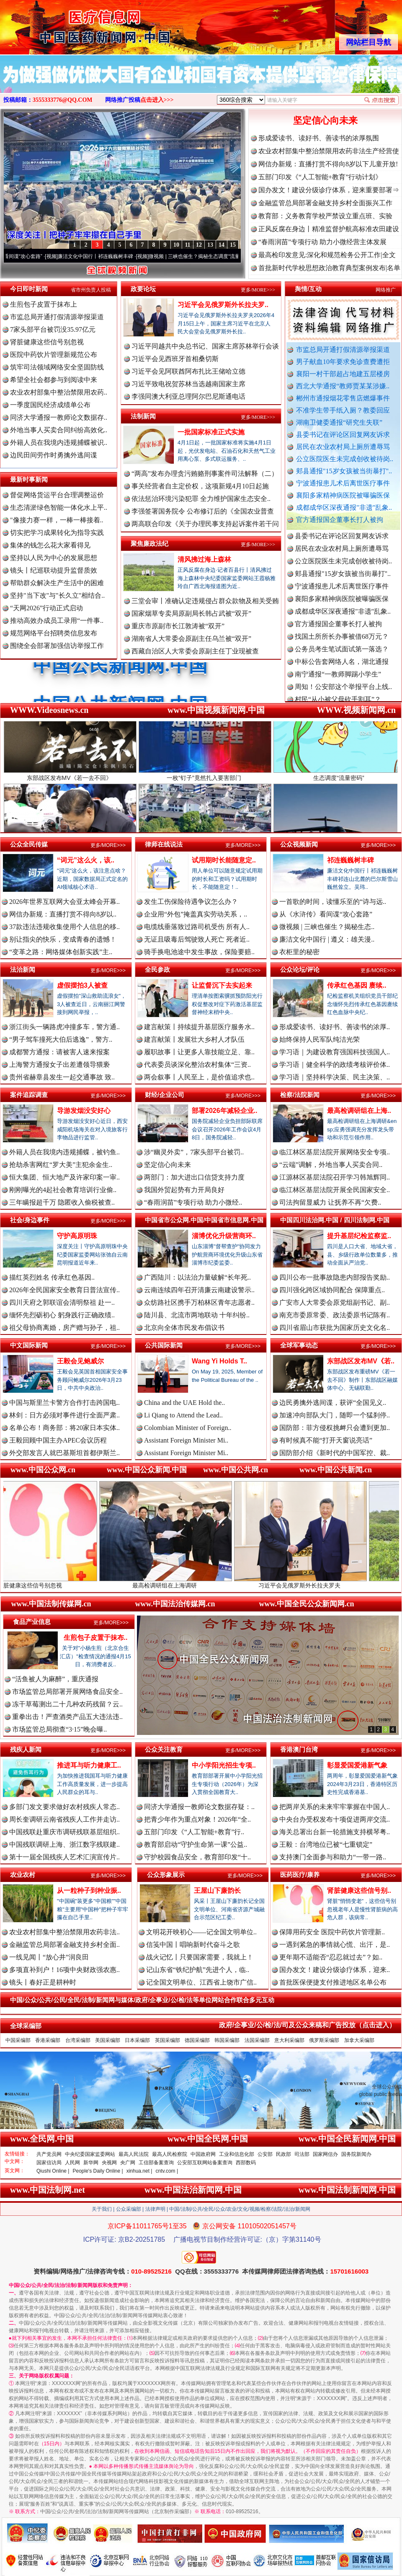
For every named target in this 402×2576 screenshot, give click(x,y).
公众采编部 (128, 2209)
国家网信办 (325, 2154)
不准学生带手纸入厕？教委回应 (343, 410)
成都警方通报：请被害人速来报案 (59, 1052)
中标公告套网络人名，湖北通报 (342, 679)
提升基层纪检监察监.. (359, 1235)
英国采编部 (167, 2040)
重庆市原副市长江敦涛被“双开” (177, 626)
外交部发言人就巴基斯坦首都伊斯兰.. (64, 1452)
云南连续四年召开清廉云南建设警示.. (199, 1289)
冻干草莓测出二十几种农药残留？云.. (67, 1704)
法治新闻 (22, 969)
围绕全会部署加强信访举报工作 (57, 645)
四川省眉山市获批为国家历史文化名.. (334, 1327)
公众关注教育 (164, 1749)
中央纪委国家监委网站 (90, 2154)
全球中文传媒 (69, 24)
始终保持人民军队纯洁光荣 (319, 1039)
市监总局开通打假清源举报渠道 (343, 349)
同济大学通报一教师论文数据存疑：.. (199, 1806)
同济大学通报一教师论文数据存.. (58, 417)
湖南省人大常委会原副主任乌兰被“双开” (191, 638)
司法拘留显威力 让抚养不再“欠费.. (330, 1202)
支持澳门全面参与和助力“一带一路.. (332, 1857)
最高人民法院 (134, 2154)
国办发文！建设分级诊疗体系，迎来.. (334, 1969)
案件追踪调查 (29, 1094)
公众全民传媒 (29, 844)
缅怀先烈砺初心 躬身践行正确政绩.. (62, 1315)
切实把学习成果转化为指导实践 (57, 532)
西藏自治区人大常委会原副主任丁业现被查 (195, 651)
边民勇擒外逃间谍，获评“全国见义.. (332, 1402)
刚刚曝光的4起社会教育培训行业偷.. (62, 1189)
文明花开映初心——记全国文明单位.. (201, 1932)
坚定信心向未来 (325, 120)
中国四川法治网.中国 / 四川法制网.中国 (334, 1219)
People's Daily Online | (98, 2171)
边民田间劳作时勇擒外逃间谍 (53, 455)
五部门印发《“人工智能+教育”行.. (194, 1831)
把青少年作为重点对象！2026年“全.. (197, 1819)
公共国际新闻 (164, 1345)
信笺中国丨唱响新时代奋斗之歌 (193, 1944)
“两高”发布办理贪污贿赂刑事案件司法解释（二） (204, 473)
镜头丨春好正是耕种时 (42, 1982)
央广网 (127, 2163)
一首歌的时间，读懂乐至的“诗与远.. (332, 901)
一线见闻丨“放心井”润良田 (49, 1957)
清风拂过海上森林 (204, 559)
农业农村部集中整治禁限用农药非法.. (64, 1932)
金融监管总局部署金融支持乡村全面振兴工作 (325, 202)
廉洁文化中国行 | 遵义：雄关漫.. (326, 939)
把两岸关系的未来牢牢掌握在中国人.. (334, 1806)
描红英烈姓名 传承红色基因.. (52, 1277)
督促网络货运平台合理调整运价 (57, 494)
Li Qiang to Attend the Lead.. (183, 1415)
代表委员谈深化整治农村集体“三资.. (197, 1064)
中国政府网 (203, 2154)
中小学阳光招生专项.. (224, 1765)
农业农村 (22, 1874)
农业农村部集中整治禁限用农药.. (58, 392)
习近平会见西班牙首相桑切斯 (175, 358)
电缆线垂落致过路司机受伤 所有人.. (197, 926)
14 (221, 245)
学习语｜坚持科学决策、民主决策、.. (334, 1077)
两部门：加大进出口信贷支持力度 (194, 1177)
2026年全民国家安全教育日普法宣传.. (64, 1289)
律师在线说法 (164, 844)
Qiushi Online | (53, 2171)
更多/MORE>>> (258, 290)
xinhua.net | (139, 2171)
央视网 (109, 2163)
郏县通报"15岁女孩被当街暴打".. (344, 471)
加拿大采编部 (359, 2040)
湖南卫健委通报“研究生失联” (339, 422)
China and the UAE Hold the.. (184, 1402)
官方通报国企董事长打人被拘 (339, 519)
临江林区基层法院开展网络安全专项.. (334, 1152)
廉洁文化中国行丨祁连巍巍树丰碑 (121, 256)
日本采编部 (137, 2040)
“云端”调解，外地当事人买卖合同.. (330, 1164)
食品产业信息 (32, 1621)
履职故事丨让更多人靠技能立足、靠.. (199, 1052)
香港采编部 (47, 2040)
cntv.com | (166, 2171)
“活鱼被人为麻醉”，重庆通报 (55, 1679)
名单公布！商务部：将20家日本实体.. (64, 1427)
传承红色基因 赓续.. (356, 985)
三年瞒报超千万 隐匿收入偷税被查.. (62, 1202)
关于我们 (102, 2209)
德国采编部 (197, 2040)
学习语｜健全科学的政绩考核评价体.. (334, 1064)
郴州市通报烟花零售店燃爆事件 (343, 398)
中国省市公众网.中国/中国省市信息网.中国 (204, 1219)
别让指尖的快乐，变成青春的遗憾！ (62, 939)
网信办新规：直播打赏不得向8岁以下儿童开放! (328, 164)
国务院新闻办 (356, 2154)
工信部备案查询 (156, 2163)
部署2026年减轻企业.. (224, 1110)
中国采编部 (18, 2040)
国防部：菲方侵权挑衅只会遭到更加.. (334, 1427)
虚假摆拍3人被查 (82, 985)
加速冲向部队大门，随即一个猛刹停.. (334, 1415)
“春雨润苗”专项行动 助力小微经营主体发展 (322, 241)
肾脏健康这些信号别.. (359, 1890)
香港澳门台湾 (299, 1749)
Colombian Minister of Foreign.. (187, 1427)
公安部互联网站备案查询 (204, 2163)
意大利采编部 (289, 2040)
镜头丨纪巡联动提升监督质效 (53, 570)
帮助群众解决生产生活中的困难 (57, 582)
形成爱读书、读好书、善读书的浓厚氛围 (318, 138)
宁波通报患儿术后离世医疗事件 (343, 483)
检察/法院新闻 (300, 1094)
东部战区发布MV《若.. (360, 1361)
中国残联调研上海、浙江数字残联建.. (64, 1844)
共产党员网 (49, 2154)
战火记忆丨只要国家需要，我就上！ (199, 1957)
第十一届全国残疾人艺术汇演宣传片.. (64, 1857)
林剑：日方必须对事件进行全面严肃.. (64, 1415)
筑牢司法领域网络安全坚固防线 (57, 367)
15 (233, 245)
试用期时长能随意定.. (224, 860)
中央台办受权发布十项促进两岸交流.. (334, 1819)
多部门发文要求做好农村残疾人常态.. (64, 1806)
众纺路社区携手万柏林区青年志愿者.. (199, 1302)
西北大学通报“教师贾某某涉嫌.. (342, 386)
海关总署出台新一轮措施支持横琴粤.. (334, 1831)
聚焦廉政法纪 (149, 543)
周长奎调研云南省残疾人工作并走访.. (64, 1819)
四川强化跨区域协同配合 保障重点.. (332, 1289)
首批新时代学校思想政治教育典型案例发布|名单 (329, 267)
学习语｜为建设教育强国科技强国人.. (334, 1052)
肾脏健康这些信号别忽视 (47, 342)
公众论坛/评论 (300, 969)
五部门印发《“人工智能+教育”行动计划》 (320, 177)
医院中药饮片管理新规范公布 (53, 354)
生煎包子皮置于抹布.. (96, 1637)
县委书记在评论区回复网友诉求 (343, 434)
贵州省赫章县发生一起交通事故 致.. (62, 1077)
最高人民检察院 (169, 2154)
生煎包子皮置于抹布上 (43, 304)
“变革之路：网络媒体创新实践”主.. (60, 951)
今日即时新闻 (29, 288)
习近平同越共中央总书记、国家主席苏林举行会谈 (205, 346)
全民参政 (157, 969)
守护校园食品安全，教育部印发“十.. (197, 1857)
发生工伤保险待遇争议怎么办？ (191, 901)
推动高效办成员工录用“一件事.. (56, 620)
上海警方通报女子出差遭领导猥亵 (59, 1064)
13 (210, 245)
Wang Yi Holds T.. (219, 1361)
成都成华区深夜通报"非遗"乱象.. (344, 507)
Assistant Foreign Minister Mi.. (186, 1440)
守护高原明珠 (77, 1235)
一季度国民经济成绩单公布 (50, 404)
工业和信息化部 (236, 2154)
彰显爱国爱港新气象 (357, 1765)
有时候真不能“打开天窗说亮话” (325, 1440)
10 (176, 245)
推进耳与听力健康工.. (89, 1765)
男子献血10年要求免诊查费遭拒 (343, 361)
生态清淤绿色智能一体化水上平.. (58, 507)
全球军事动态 (299, 1345)
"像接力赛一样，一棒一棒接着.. (56, 520)
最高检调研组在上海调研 (200, 1582)
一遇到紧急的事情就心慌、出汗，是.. (334, 1944)
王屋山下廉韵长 (217, 1890)
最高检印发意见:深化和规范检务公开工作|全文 (327, 254)
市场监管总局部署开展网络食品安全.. (67, 1691)
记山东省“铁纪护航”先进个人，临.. (197, 1969)
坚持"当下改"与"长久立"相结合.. (57, 595)
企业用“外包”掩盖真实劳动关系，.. (195, 914)
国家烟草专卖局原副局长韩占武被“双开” (191, 613)
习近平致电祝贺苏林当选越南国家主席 (188, 383)
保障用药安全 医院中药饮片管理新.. (332, 1932)
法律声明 (155, 2209)
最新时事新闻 (29, 479)
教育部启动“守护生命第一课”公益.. (195, 1844)
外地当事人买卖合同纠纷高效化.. (58, 430)
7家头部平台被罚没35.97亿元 (52, 329)
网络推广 (386, 290)
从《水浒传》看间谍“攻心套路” (325, 914)
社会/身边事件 (29, 1219)
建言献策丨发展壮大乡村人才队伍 (194, 1039)
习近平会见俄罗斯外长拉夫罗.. (223, 304)
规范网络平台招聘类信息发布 (53, 633)
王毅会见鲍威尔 (80, 1361)
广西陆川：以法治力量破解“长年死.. (197, 1277)
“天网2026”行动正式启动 (46, 608)
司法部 (301, 2154)
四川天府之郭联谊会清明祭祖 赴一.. (62, 1302)
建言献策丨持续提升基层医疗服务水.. (199, 1026)
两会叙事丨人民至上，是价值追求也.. (199, 1077)
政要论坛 (143, 288)
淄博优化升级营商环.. (224, 1235)
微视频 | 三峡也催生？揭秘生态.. (326, 926)
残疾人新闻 (25, 1749)
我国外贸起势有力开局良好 (184, 1189)
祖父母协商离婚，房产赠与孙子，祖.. (64, 1327)
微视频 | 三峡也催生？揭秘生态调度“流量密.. (224, 256)
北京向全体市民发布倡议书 (184, 1327)
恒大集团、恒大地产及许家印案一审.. (64, 1177)
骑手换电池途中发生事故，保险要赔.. (199, 951)
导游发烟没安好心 (84, 1110)
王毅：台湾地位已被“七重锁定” (325, 1844)
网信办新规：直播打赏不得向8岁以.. (62, 914)
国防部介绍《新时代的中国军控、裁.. (334, 1452)
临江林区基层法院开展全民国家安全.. (334, 1189)
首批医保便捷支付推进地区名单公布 (333, 1982)
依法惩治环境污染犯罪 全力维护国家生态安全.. (201, 498)
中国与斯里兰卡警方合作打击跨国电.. (64, 1402)
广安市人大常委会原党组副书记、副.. (334, 1302)
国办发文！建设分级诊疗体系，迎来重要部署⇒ (328, 190)
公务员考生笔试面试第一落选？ (342, 666)
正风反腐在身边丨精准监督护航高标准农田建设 (328, 228)
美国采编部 (107, 2040)
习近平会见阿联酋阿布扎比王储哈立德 (188, 371)
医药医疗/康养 (300, 1874)
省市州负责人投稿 (91, 290)
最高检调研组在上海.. (359, 1110)
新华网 (90, 2163)
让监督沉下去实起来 (222, 985)
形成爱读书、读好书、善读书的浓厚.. (334, 1026)
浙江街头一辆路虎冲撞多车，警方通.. (64, 1026)
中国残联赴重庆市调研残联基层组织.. (64, 1831)
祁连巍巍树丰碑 (350, 860)
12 (199, 245)
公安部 (265, 2154)
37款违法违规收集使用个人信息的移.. (64, 926)
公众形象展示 (166, 1874)
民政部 (283, 2154)
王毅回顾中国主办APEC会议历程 (58, 1440)
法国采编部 (257, 2040)
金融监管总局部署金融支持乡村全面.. (64, 1944)
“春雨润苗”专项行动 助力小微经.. (193, 1202)
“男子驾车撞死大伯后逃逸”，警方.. (60, 1039)
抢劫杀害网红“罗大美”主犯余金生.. (60, 1164)
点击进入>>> (157, 100)
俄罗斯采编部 (324, 2040)
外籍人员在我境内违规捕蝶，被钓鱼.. (64, 1152)
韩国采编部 (227, 2040)
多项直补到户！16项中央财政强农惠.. (64, 1969)
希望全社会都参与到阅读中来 (53, 379)
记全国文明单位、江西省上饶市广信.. (201, 1982)
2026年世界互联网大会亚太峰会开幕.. (64, 901)
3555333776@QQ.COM (63, 100)
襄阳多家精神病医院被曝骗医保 (343, 495)
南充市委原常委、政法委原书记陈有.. (334, 1315)
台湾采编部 (77, 2040)
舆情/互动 (308, 288)
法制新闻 (143, 416)
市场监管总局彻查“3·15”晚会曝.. (59, 1729)
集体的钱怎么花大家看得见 (50, 545)
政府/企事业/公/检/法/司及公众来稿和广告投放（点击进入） (307, 2025)
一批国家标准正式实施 (211, 432)
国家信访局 (49, 2163)
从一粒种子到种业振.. (89, 1890)
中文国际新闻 (29, 1345)
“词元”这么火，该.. (85, 860)
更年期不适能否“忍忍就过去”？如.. (330, 1957)
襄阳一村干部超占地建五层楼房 (343, 373)
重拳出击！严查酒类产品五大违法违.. (67, 1716)
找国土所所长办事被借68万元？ (342, 654)
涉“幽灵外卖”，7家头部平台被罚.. (194, 1152)
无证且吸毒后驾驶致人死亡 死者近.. (197, 939)
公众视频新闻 (299, 844)
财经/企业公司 (164, 1094)
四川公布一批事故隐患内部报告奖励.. (334, 1277)
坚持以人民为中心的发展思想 (53, 557)
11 (187, 245)
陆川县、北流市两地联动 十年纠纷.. (197, 1315)
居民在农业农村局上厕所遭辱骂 (343, 446)
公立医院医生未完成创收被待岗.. (344, 458)
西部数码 (246, 2163)
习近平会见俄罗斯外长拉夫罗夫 (335, 1582)
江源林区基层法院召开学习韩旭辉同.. (334, 1177)
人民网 (72, 2163)
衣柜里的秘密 (299, 951)
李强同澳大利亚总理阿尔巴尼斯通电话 (188, 396)
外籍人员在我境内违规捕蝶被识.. (58, 442)
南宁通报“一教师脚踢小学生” (338, 691)
